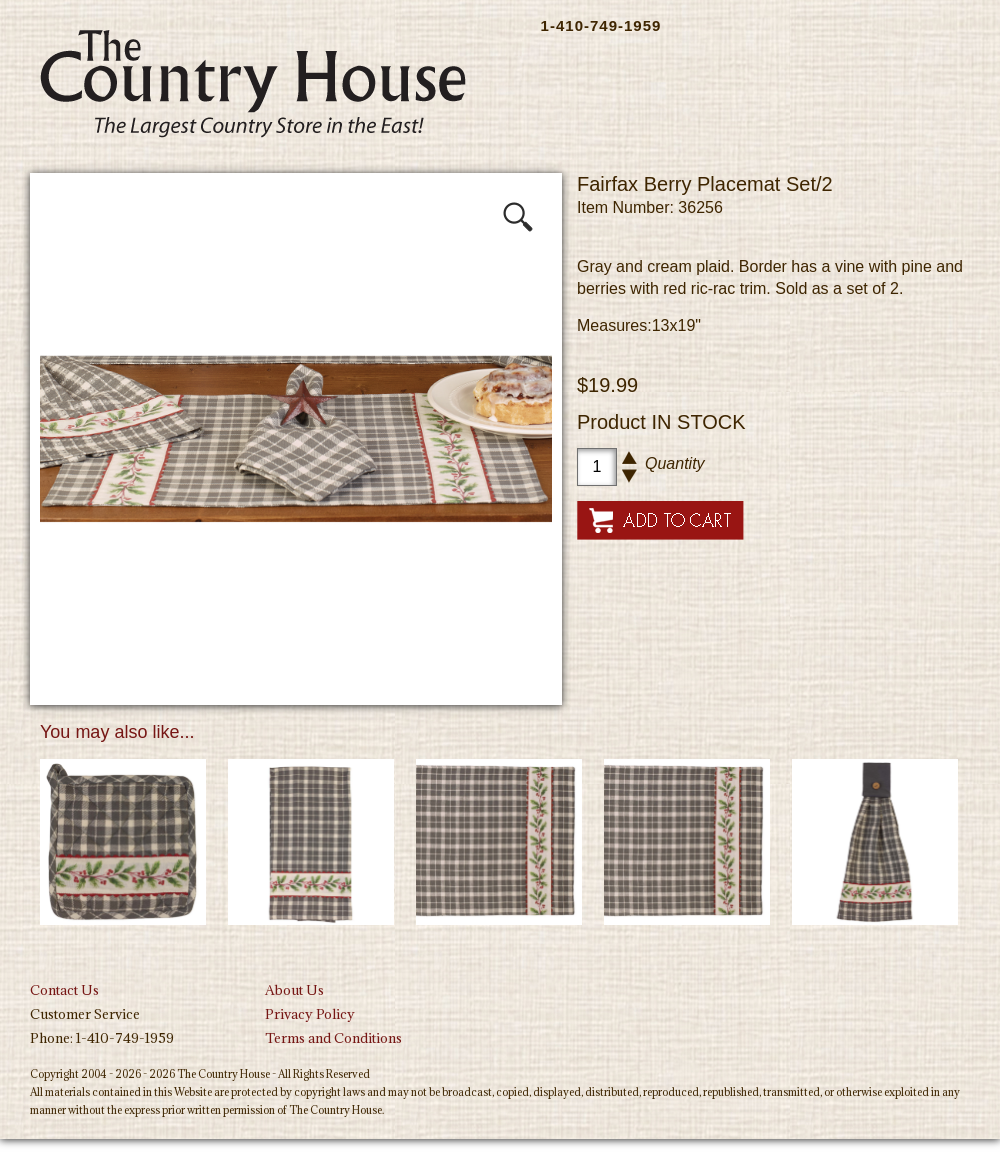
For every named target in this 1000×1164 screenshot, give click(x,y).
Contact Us (64, 990)
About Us (294, 990)
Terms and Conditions (333, 1038)
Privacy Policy (310, 1014)
